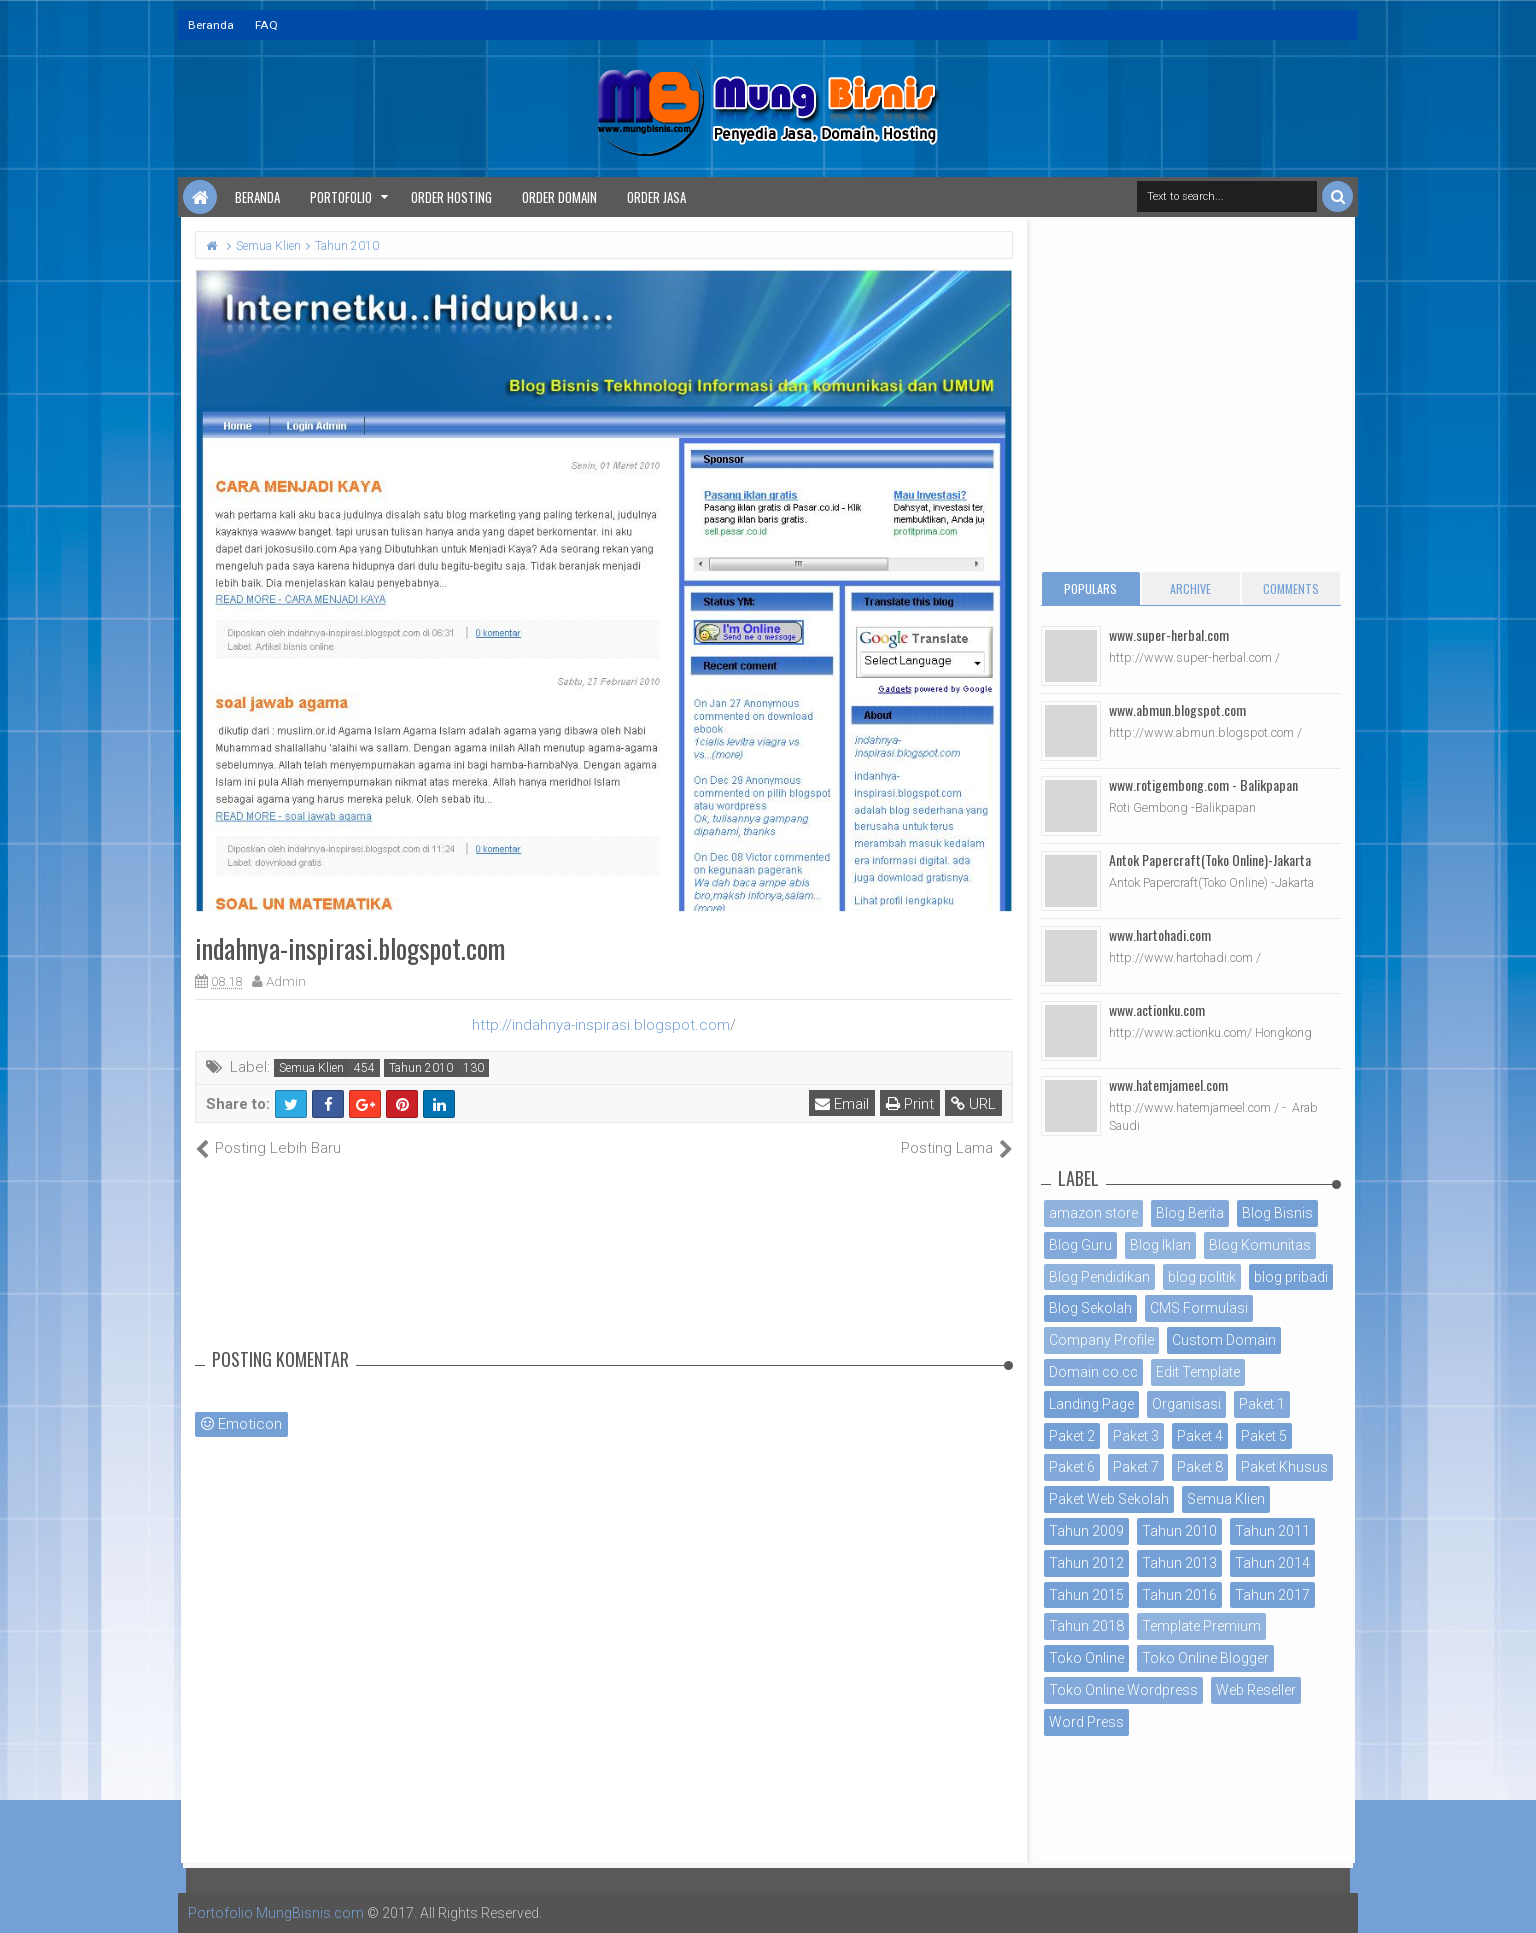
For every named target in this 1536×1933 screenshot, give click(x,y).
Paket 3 (1136, 1436)
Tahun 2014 (1272, 1563)
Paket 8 (1200, 1467)
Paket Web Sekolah (1109, 1499)
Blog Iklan (1160, 1245)
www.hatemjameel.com (1168, 1084)
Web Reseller (1256, 1690)
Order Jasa (656, 197)
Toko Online (1086, 1658)
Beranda (211, 25)
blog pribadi (1291, 1277)
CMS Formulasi (1199, 1308)
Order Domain (559, 197)
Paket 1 (1262, 1404)
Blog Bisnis (1277, 1213)
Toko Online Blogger (1205, 1658)
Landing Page (1091, 1404)
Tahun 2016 (1179, 1595)
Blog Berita (1190, 1213)
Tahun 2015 (1086, 1595)
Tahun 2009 (1086, 1531)
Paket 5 (1264, 1436)
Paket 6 (1072, 1467)
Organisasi (1186, 1404)
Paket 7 (1136, 1467)
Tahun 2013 (1179, 1563)
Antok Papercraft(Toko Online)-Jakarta (1210, 859)
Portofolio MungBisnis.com (276, 1913)
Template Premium (1201, 1626)
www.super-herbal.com (1169, 634)
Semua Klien (311, 1068)
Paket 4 (1200, 1436)
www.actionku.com (1157, 1009)
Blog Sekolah (1090, 1308)
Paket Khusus (1284, 1467)
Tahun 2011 (1272, 1531)
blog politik (1202, 1277)
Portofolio (341, 197)
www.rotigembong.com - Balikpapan (1203, 784)
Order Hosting (451, 197)
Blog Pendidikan (1099, 1277)
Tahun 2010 (421, 1068)
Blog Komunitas (1260, 1245)
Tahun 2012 (1086, 1563)
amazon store (1093, 1213)
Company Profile (1101, 1340)
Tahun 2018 (1086, 1626)
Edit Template (1198, 1372)
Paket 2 (1072, 1436)
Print (910, 1104)
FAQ (266, 25)
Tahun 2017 (1272, 1595)
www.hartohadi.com (1160, 934)
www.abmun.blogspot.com (1177, 709)
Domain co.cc (1093, 1372)
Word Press (1086, 1722)
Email (842, 1104)
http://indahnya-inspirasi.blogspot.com (601, 1025)
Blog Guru (1080, 1245)
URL (973, 1104)
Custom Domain (1224, 1340)
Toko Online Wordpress (1123, 1690)
